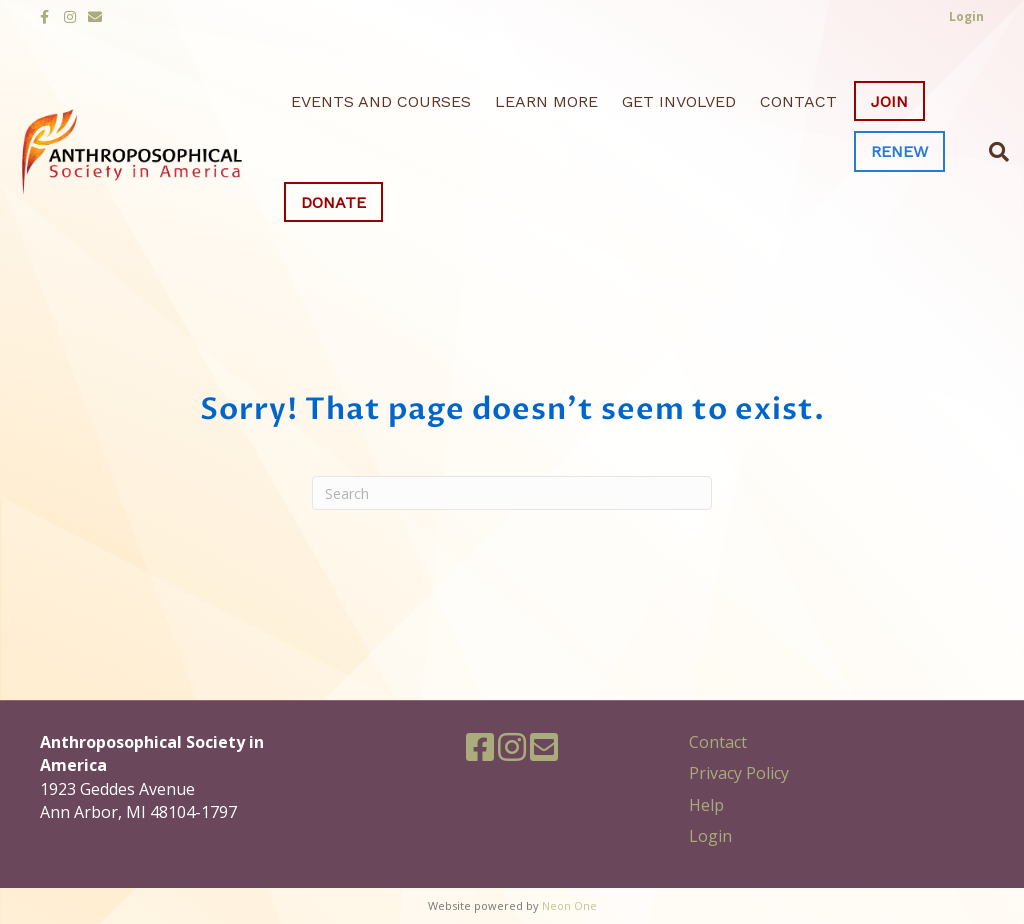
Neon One (569, 905)
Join (889, 101)
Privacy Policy (739, 773)
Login (710, 836)
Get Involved (679, 101)
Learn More (546, 101)
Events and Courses (381, 101)
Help (706, 805)
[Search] (993, 152)
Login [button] (966, 16)
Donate (333, 202)
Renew (899, 151)
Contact (798, 101)
